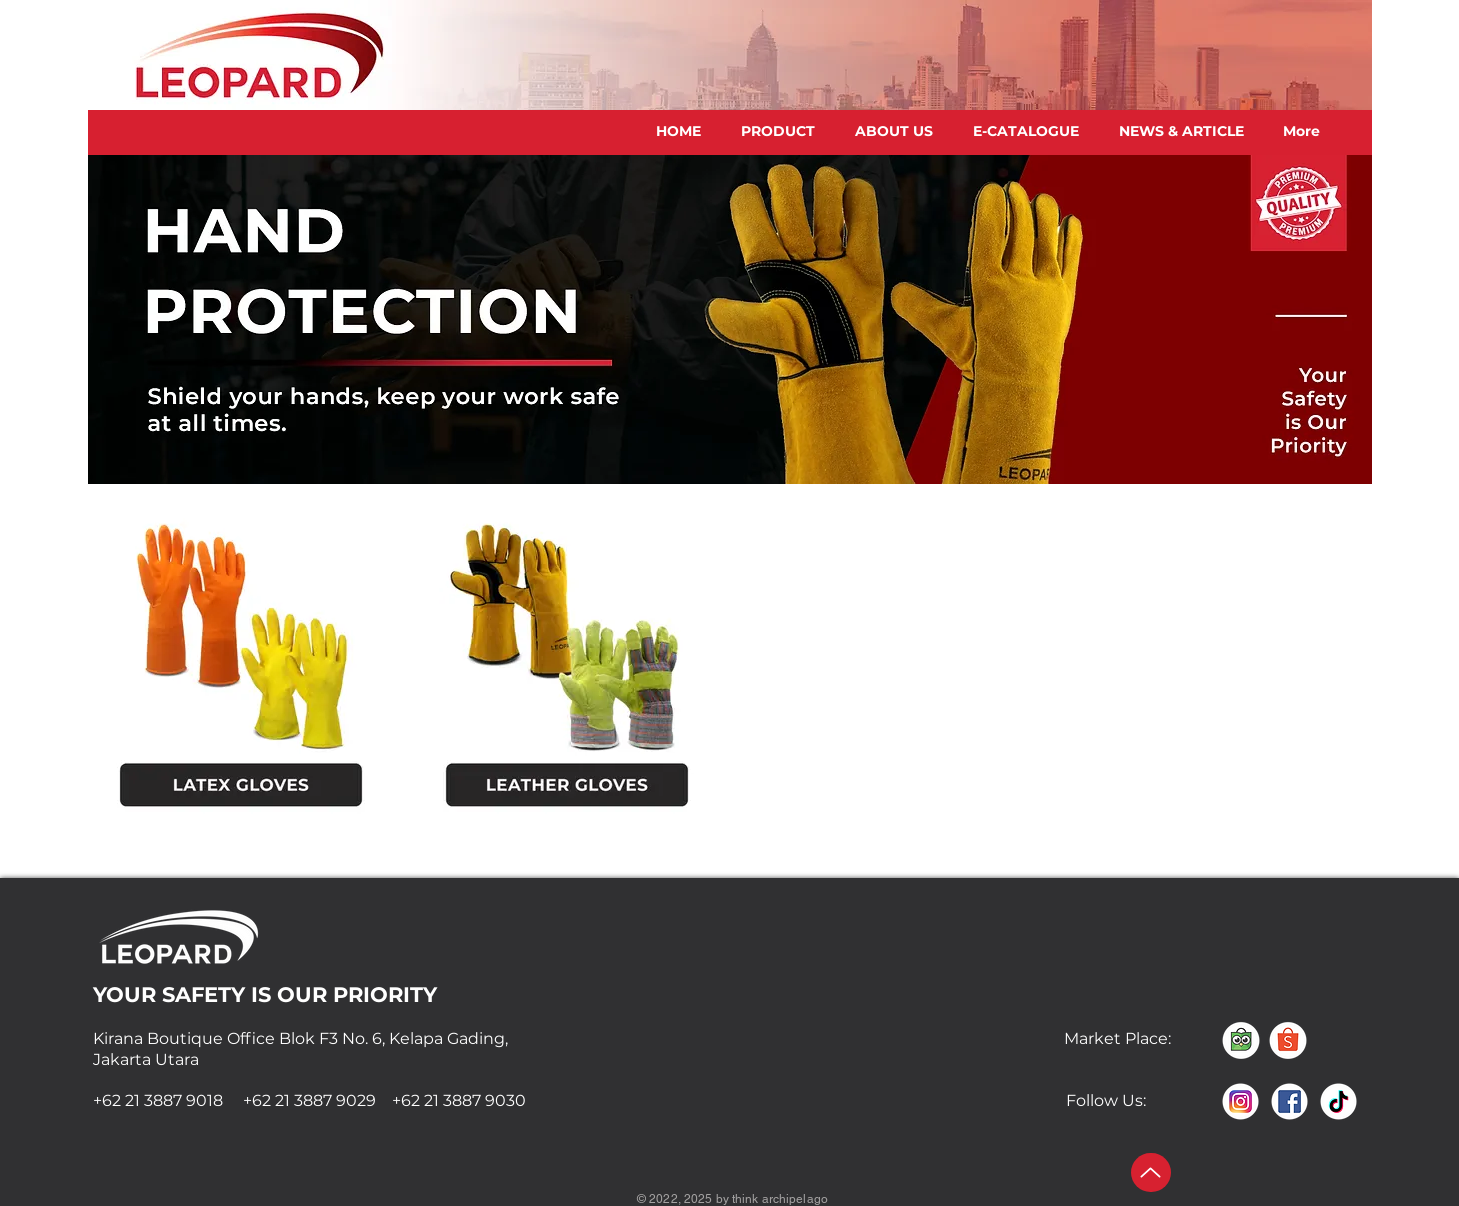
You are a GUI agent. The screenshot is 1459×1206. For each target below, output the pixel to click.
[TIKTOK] (1338, 1101)
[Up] (1151, 1172)
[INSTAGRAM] (1240, 1101)
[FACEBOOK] (1289, 1101)
